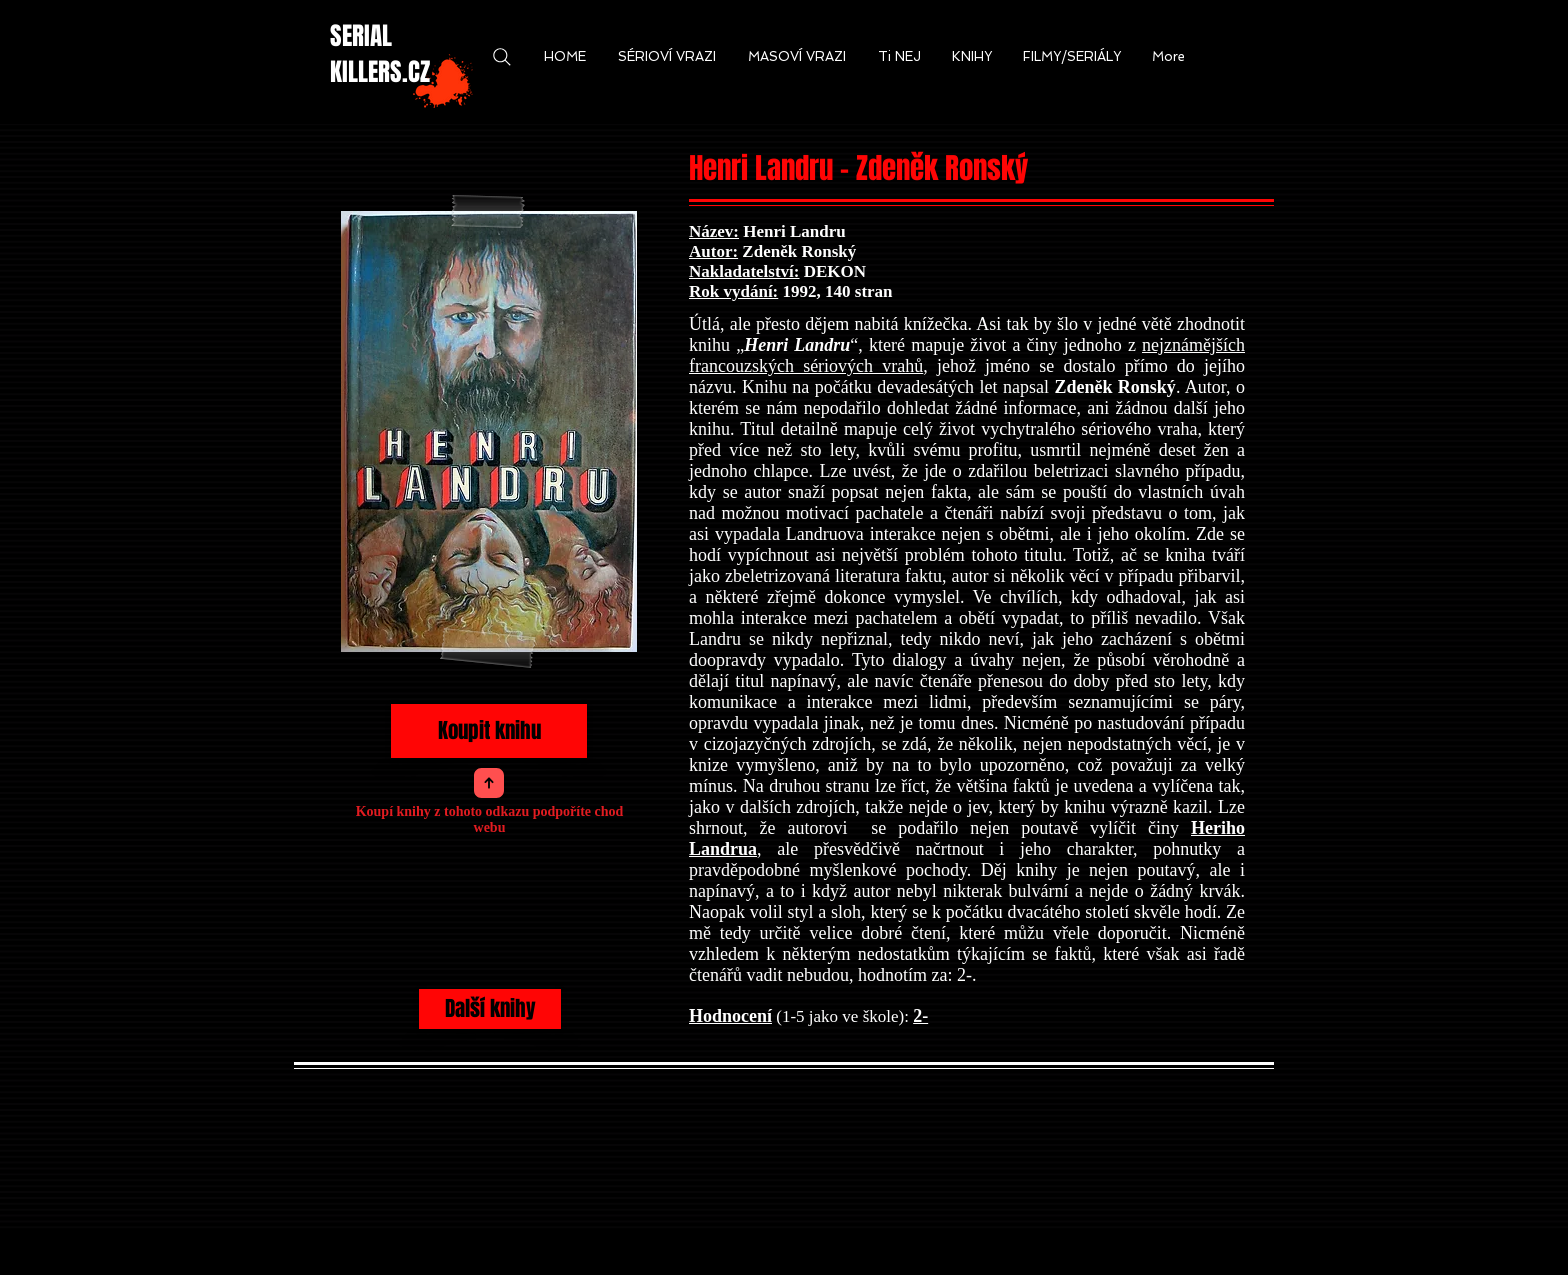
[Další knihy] (490, 1009)
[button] (565, 57)
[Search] (501, 57)
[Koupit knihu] (489, 731)
